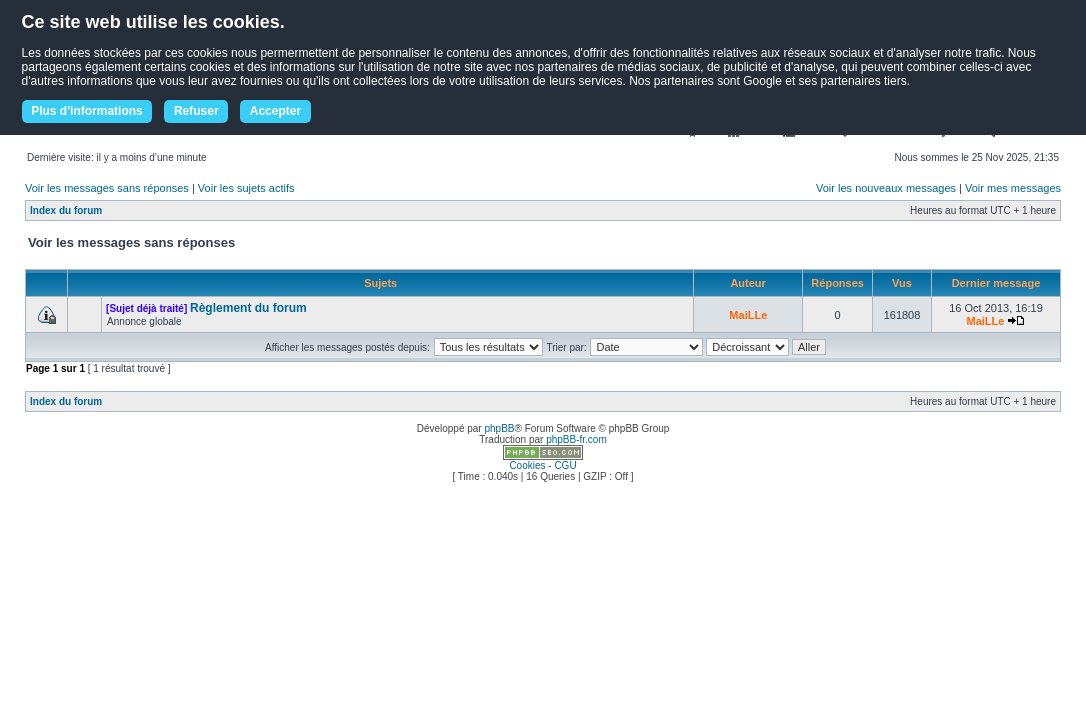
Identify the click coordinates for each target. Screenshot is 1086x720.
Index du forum (66, 210)
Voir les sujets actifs (246, 188)
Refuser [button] (196, 111)
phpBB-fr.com (576, 439)
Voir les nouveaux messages (886, 188)
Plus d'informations (87, 111)
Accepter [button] (275, 111)
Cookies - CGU (542, 465)
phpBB (499, 428)
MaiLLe (748, 315)
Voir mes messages (1013, 188)
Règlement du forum (248, 308)
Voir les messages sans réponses (107, 188)
